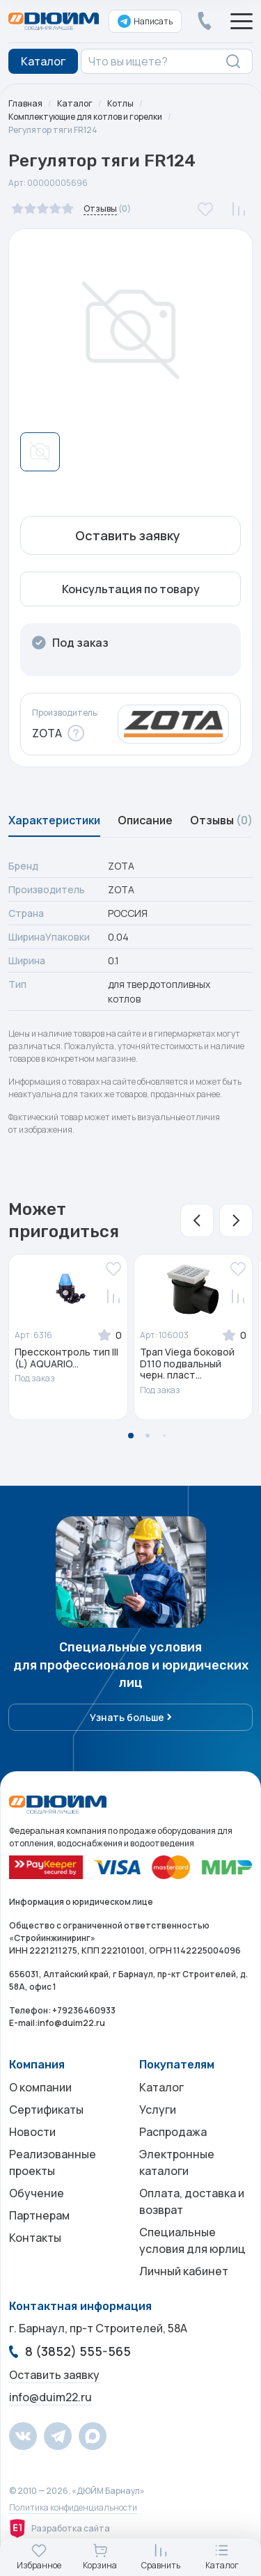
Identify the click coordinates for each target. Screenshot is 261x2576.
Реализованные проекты (52, 2162)
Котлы (120, 103)
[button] (197, 1220)
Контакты (35, 2237)
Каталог (75, 103)
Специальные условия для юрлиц (192, 2240)
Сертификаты (46, 2109)
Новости (32, 2131)
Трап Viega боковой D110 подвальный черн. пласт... (187, 1363)
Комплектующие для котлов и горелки (85, 117)
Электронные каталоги (176, 2162)
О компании (40, 2087)
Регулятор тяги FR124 (52, 130)
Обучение (36, 2193)
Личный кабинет (183, 2271)
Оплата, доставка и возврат (191, 2201)
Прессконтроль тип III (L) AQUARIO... (66, 1358)
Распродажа (173, 2131)
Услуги (157, 2109)
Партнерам (39, 2215)
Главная (25, 103)
